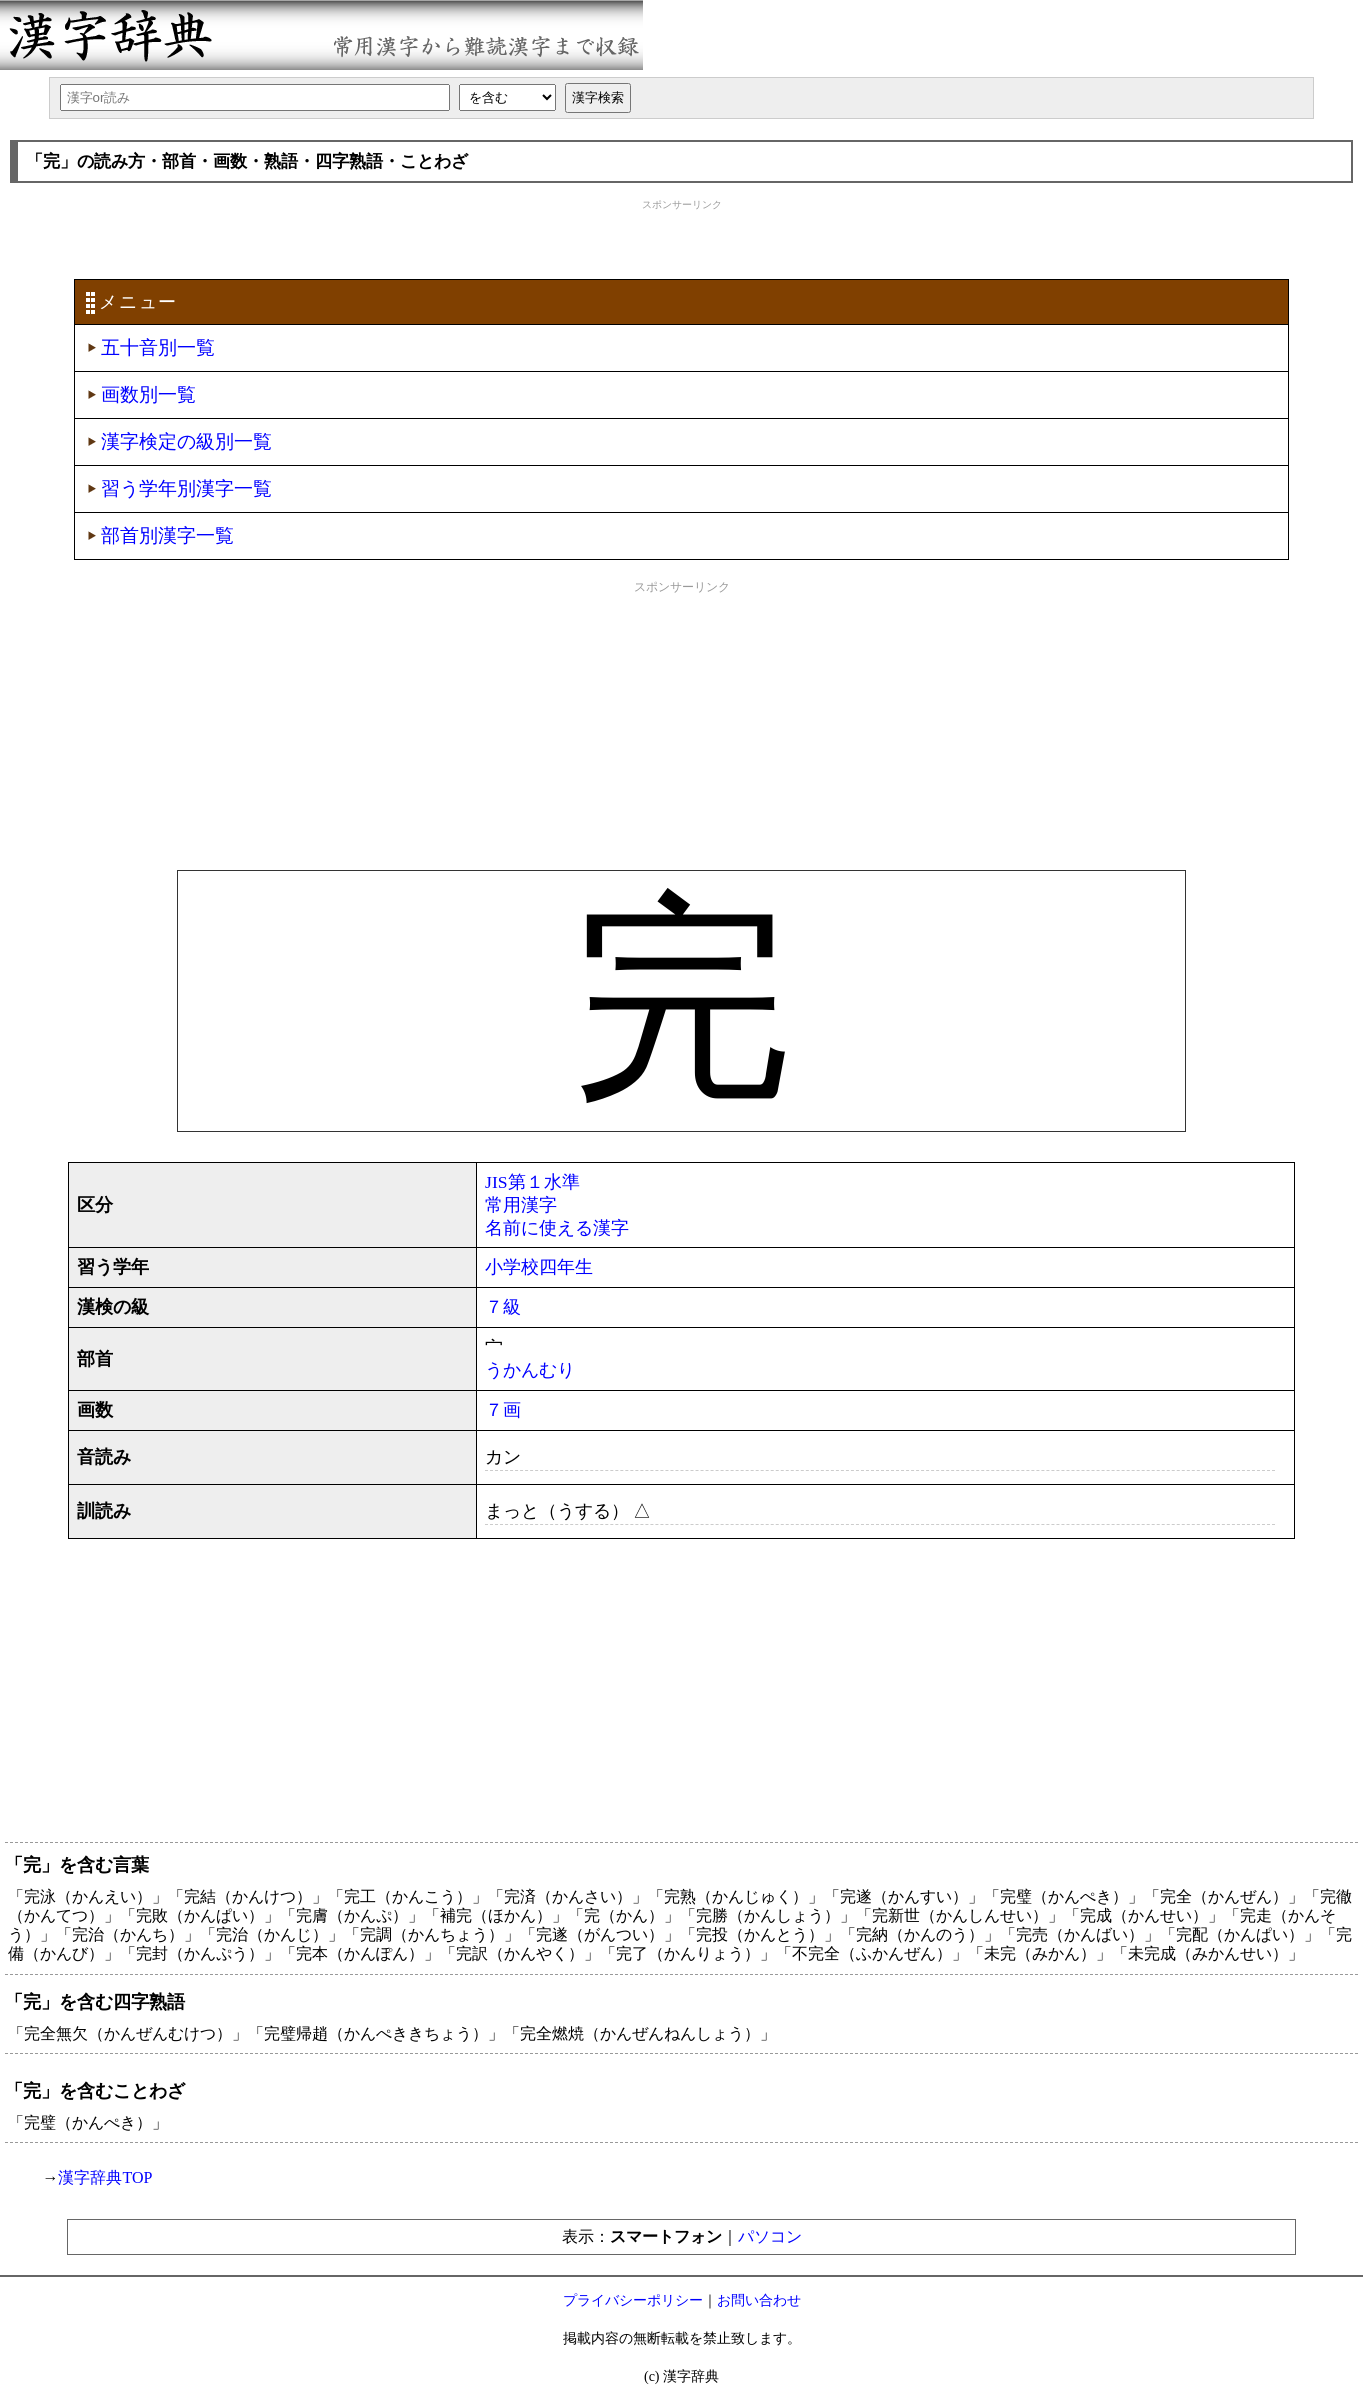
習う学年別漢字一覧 (186, 488)
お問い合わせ (759, 2300)
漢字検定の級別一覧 (186, 441)
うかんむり (530, 1370)
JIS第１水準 (532, 1182)
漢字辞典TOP (105, 2177)
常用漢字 (521, 1205)
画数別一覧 (148, 394)
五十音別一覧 (158, 347)
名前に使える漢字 (557, 1228)
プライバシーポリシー (633, 2300)
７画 (503, 1410)
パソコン (770, 2236)
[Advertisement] (682, 237)
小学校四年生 (539, 1267)
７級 (503, 1307)
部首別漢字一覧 (167, 535)
